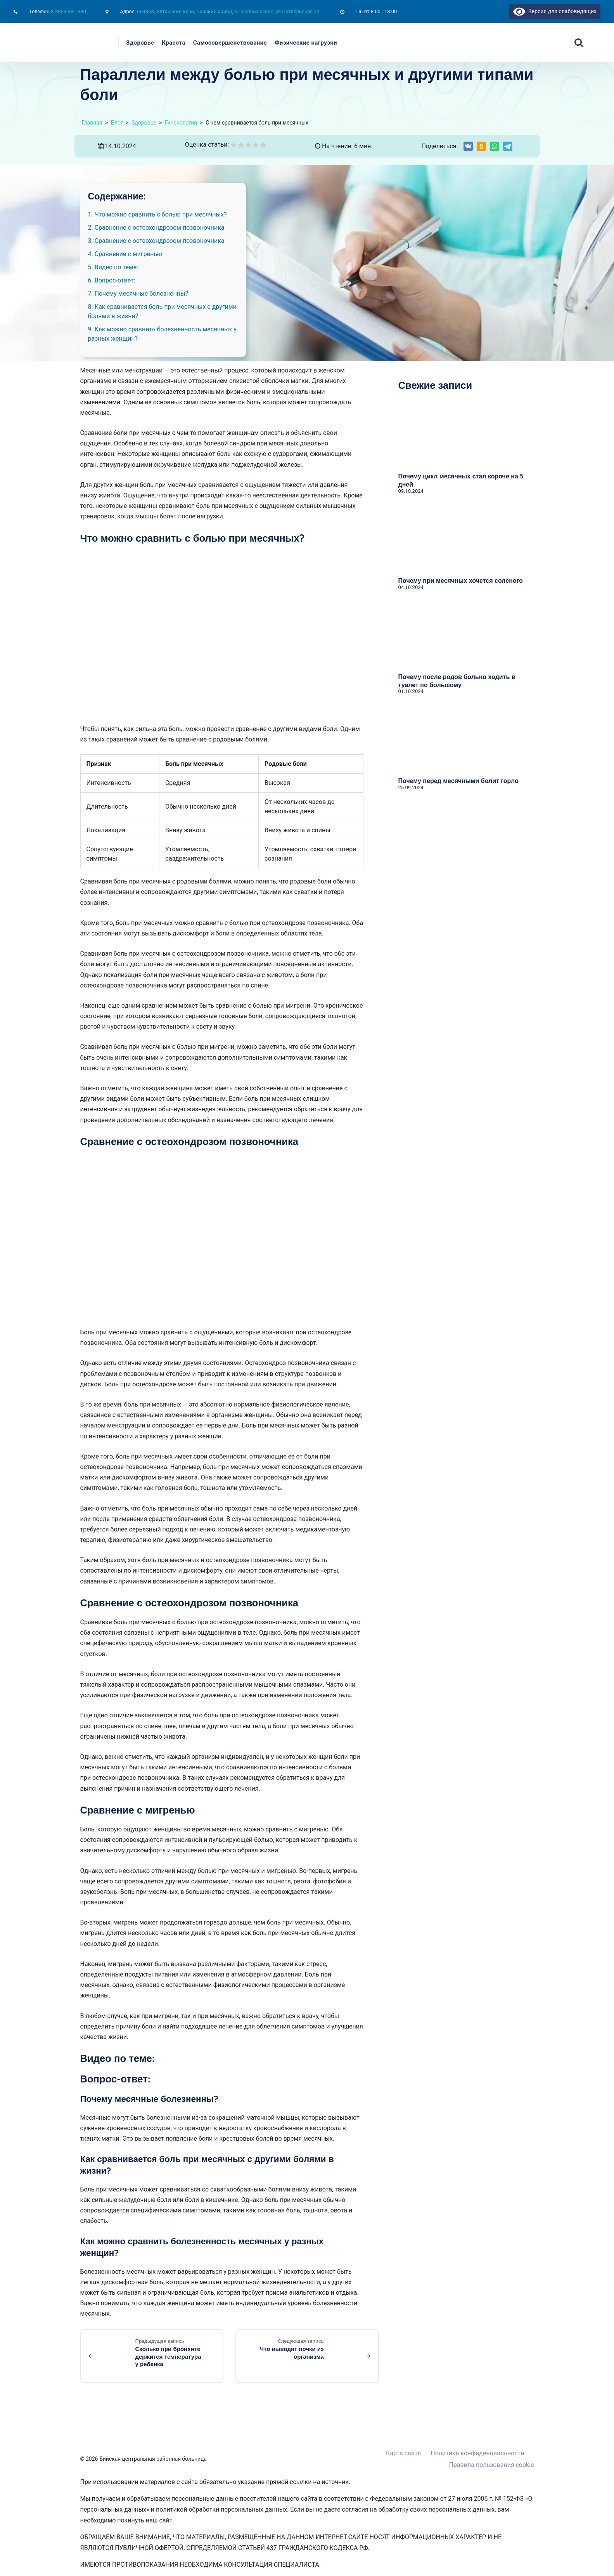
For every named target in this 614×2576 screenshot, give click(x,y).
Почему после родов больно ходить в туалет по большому (456, 681)
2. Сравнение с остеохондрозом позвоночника (156, 227)
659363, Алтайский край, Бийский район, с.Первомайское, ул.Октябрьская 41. (229, 11)
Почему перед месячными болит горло (458, 781)
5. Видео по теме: (113, 267)
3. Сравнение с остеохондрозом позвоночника (156, 240)
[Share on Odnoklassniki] (481, 146)
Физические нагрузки (306, 42)
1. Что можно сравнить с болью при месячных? (157, 214)
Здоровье (140, 42)
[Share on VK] (468, 146)
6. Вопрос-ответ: (111, 280)
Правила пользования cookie (491, 2465)
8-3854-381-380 (68, 11)
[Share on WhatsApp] (494, 146)
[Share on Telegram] (507, 146)
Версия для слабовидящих (555, 11)
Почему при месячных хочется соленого (460, 580)
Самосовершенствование (230, 42)
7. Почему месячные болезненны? (138, 293)
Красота (173, 42)
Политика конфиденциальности (477, 2453)
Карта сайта (403, 2453)
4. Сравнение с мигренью (125, 254)
